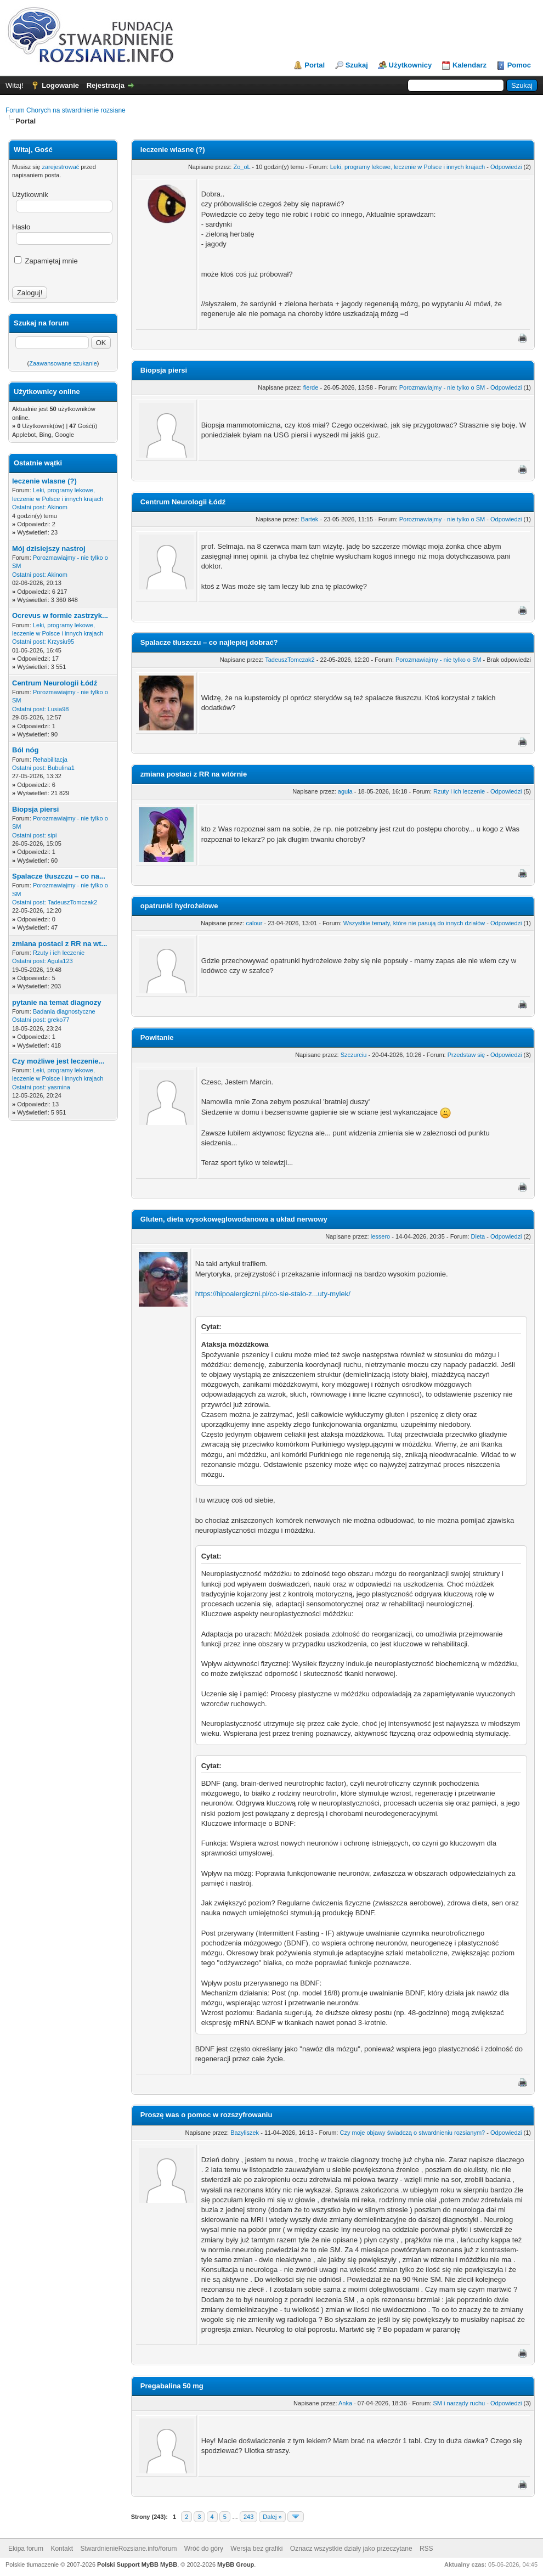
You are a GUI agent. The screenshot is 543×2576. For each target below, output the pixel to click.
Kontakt (61, 2548)
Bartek (310, 519)
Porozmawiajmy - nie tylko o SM (442, 387)
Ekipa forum (25, 2548)
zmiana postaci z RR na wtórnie (193, 774)
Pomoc (519, 65)
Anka (345, 2403)
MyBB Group (235, 2564)
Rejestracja (106, 85)
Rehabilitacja (50, 759)
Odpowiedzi (506, 167)
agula (345, 791)
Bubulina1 (61, 767)
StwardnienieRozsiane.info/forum (128, 2548)
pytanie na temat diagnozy (56, 1002)
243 (248, 2516)
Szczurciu (354, 1054)
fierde (311, 387)
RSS (426, 2548)
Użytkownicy (410, 65)
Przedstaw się (466, 1054)
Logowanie (60, 85)
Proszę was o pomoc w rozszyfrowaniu (206, 2115)
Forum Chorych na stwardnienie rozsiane (65, 110)
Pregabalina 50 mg (171, 2386)
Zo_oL (241, 167)
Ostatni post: (29, 507)
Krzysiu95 (61, 641)
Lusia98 (58, 709)
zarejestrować (60, 167)
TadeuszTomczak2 (73, 902)
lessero (380, 1236)
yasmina (59, 1087)
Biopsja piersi (35, 809)
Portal (314, 65)
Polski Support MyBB (128, 2564)
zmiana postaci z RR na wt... (59, 944)
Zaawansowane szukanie (63, 363)
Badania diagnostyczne (64, 1011)
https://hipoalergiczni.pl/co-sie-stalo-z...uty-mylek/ (272, 1294)
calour (254, 923)
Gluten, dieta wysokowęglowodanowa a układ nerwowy (233, 1219)
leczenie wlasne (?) (44, 481)
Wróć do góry (203, 2548)
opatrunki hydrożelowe (179, 906)
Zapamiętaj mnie (46, 261)
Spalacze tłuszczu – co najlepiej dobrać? (209, 642)
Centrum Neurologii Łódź (54, 683)
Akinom (57, 507)
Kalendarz (469, 65)
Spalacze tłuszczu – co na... (58, 876)
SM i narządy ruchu (459, 2403)
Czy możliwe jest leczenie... (58, 1061)
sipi (52, 835)
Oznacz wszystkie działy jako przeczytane (351, 2548)
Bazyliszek (244, 2132)
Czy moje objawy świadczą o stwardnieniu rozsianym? (412, 2132)
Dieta (478, 1236)
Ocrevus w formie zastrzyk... (60, 615)
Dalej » (272, 2516)
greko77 (59, 1019)
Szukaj (357, 65)
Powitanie (157, 1037)
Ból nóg (25, 750)
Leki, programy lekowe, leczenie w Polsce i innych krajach (407, 167)
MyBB (168, 2564)
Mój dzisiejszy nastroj (49, 548)
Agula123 (60, 961)
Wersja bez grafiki (256, 2548)
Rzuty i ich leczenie (58, 952)
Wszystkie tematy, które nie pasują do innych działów (414, 923)
